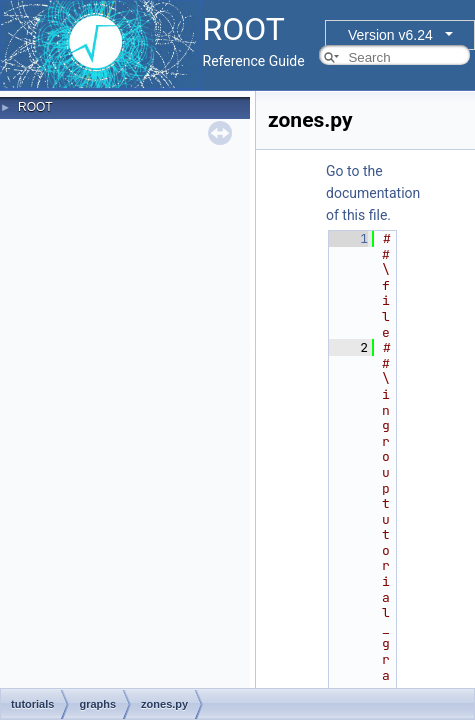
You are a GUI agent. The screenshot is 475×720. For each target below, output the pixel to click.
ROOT (35, 107)
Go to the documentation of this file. (373, 193)
